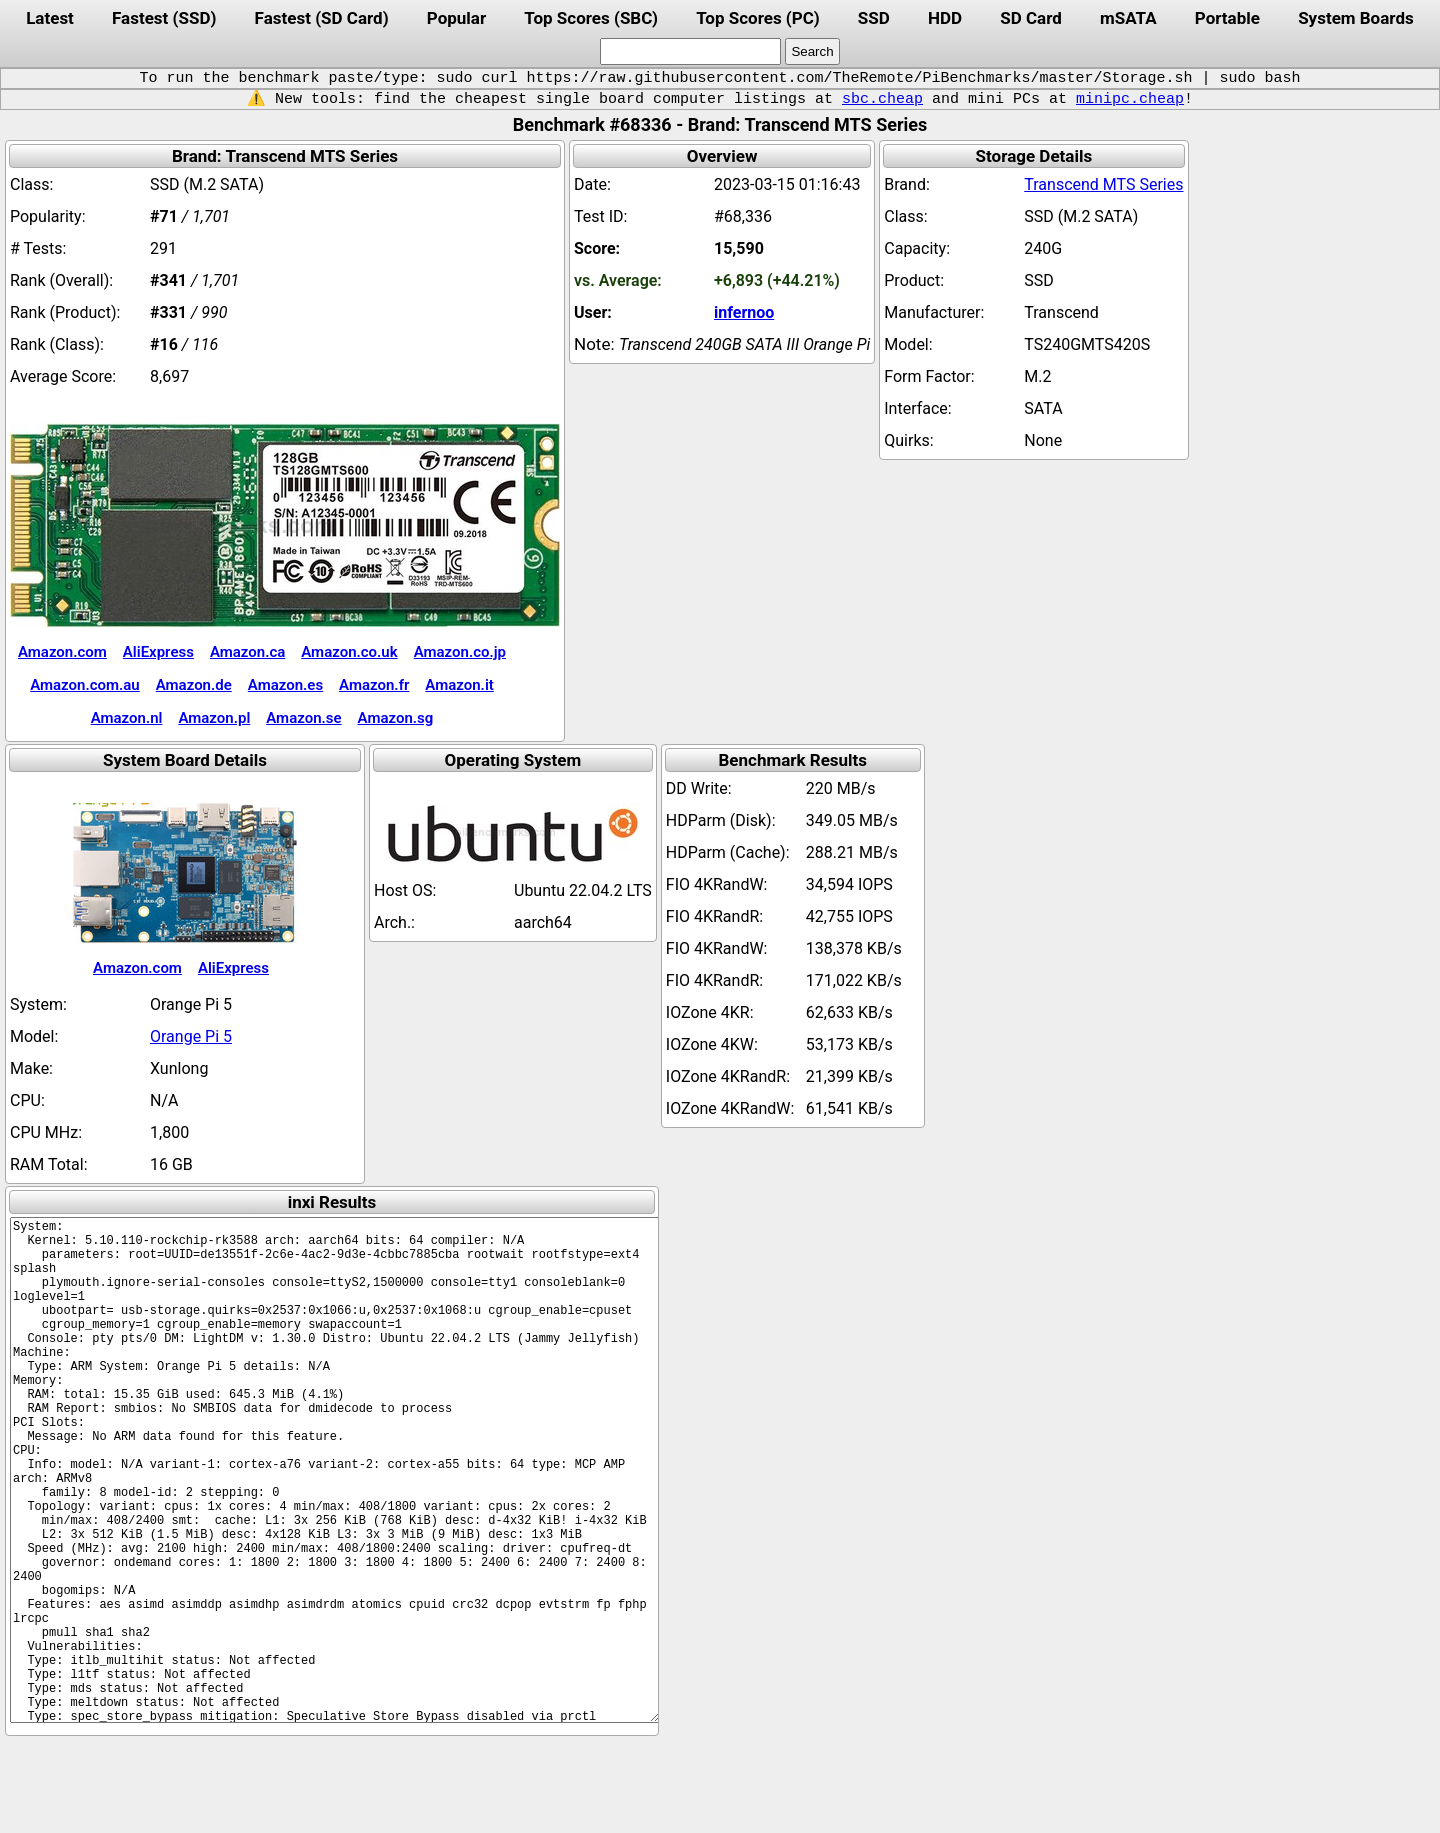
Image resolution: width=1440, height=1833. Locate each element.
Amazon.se (303, 718)
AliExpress (158, 652)
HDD (945, 18)
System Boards (1356, 18)
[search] (690, 51)
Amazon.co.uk (349, 652)
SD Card (1031, 18)
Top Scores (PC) (757, 18)
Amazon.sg (396, 718)
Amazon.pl (214, 718)
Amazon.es (285, 685)
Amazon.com (62, 652)
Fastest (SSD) (164, 18)
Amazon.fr (374, 685)
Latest (50, 18)
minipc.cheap (1130, 99)
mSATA (1128, 18)
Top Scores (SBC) (591, 18)
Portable (1227, 18)
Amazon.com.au (85, 685)
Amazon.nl (127, 718)
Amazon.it (459, 685)
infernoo (744, 312)
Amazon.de (194, 685)
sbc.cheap (882, 99)
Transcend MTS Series (1103, 184)
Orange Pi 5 (191, 1036)
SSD (874, 18)
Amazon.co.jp (460, 652)
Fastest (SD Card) (322, 18)
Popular (456, 18)
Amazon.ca (247, 652)
